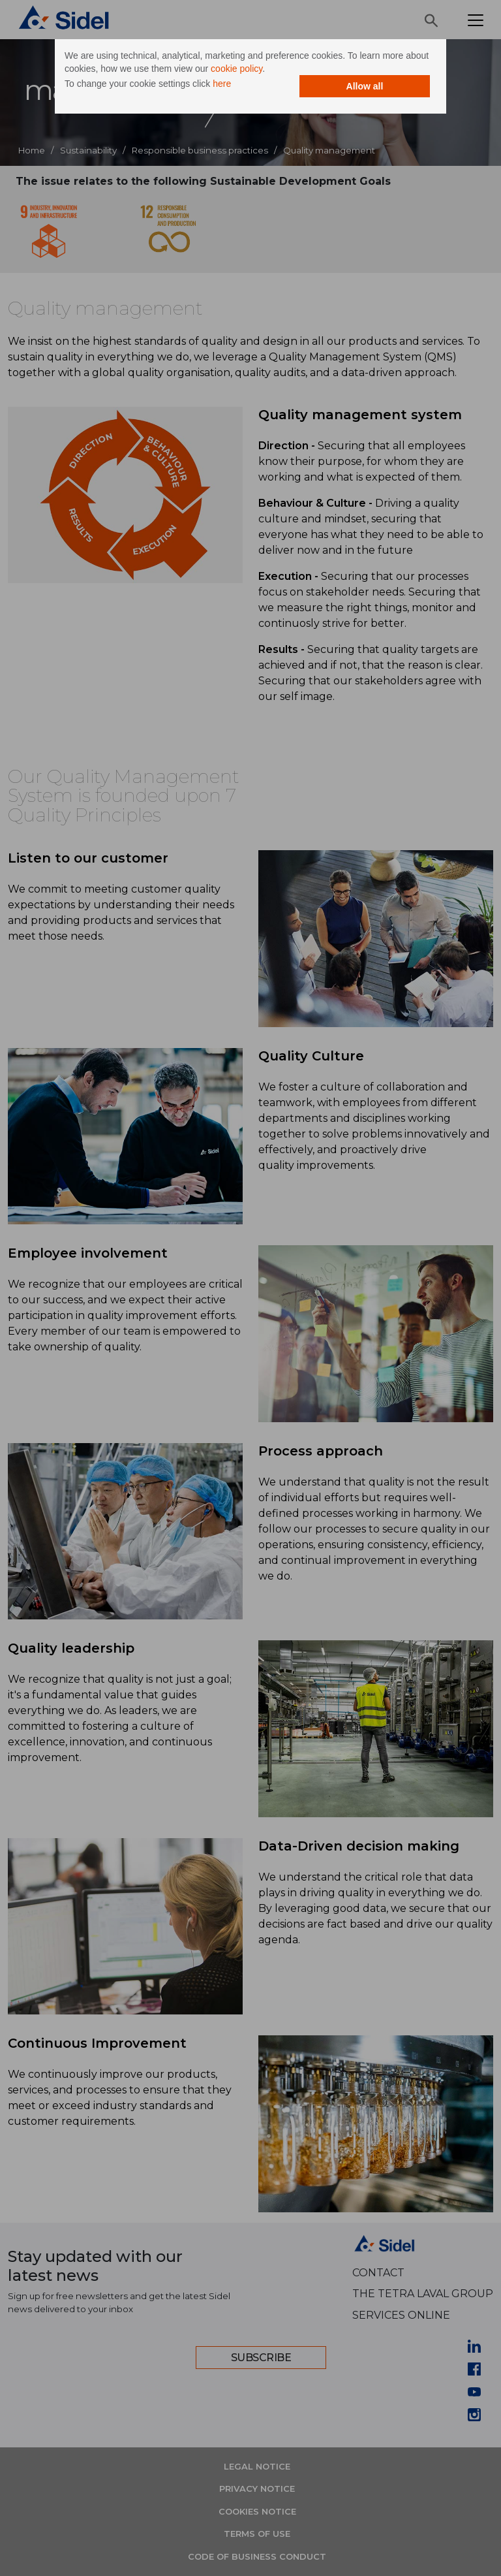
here (222, 83)
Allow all (365, 86)
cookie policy (236, 68)
